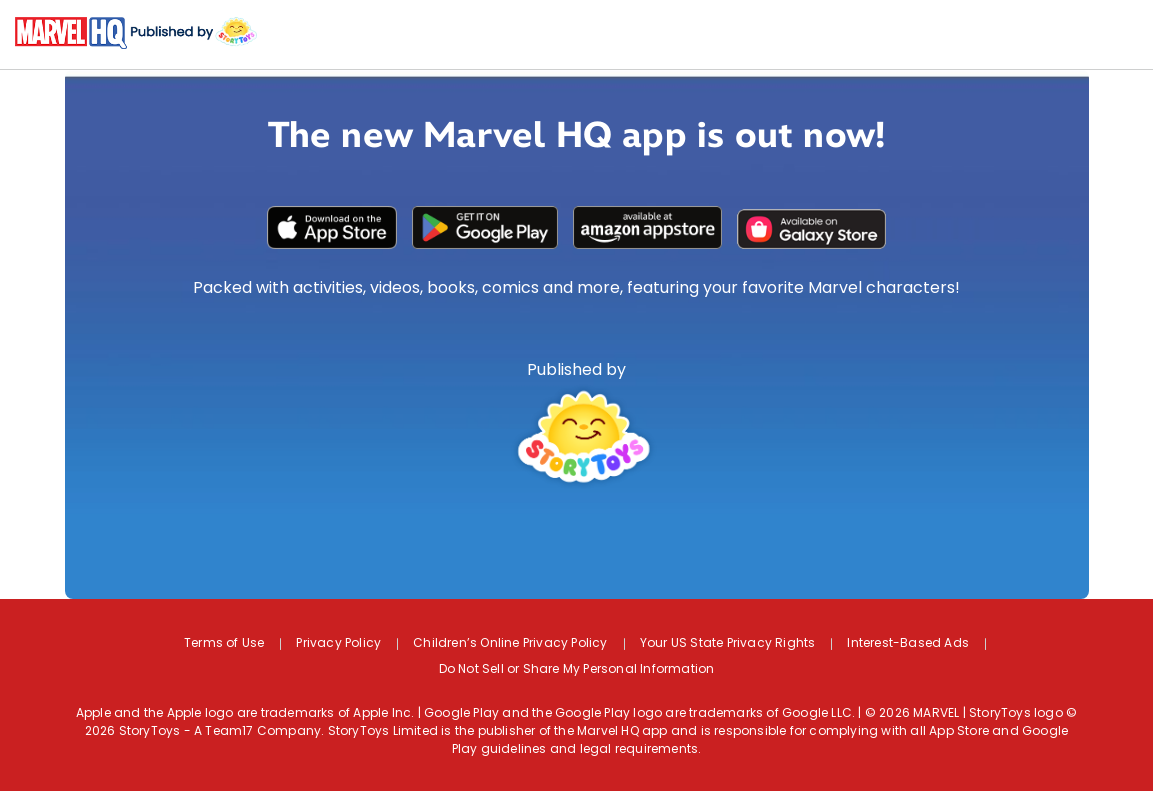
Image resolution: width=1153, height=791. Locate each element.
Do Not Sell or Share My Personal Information (577, 670)
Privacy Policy (338, 644)
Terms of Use (224, 644)
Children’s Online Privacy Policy (510, 644)
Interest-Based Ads (908, 644)
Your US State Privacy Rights (728, 644)
